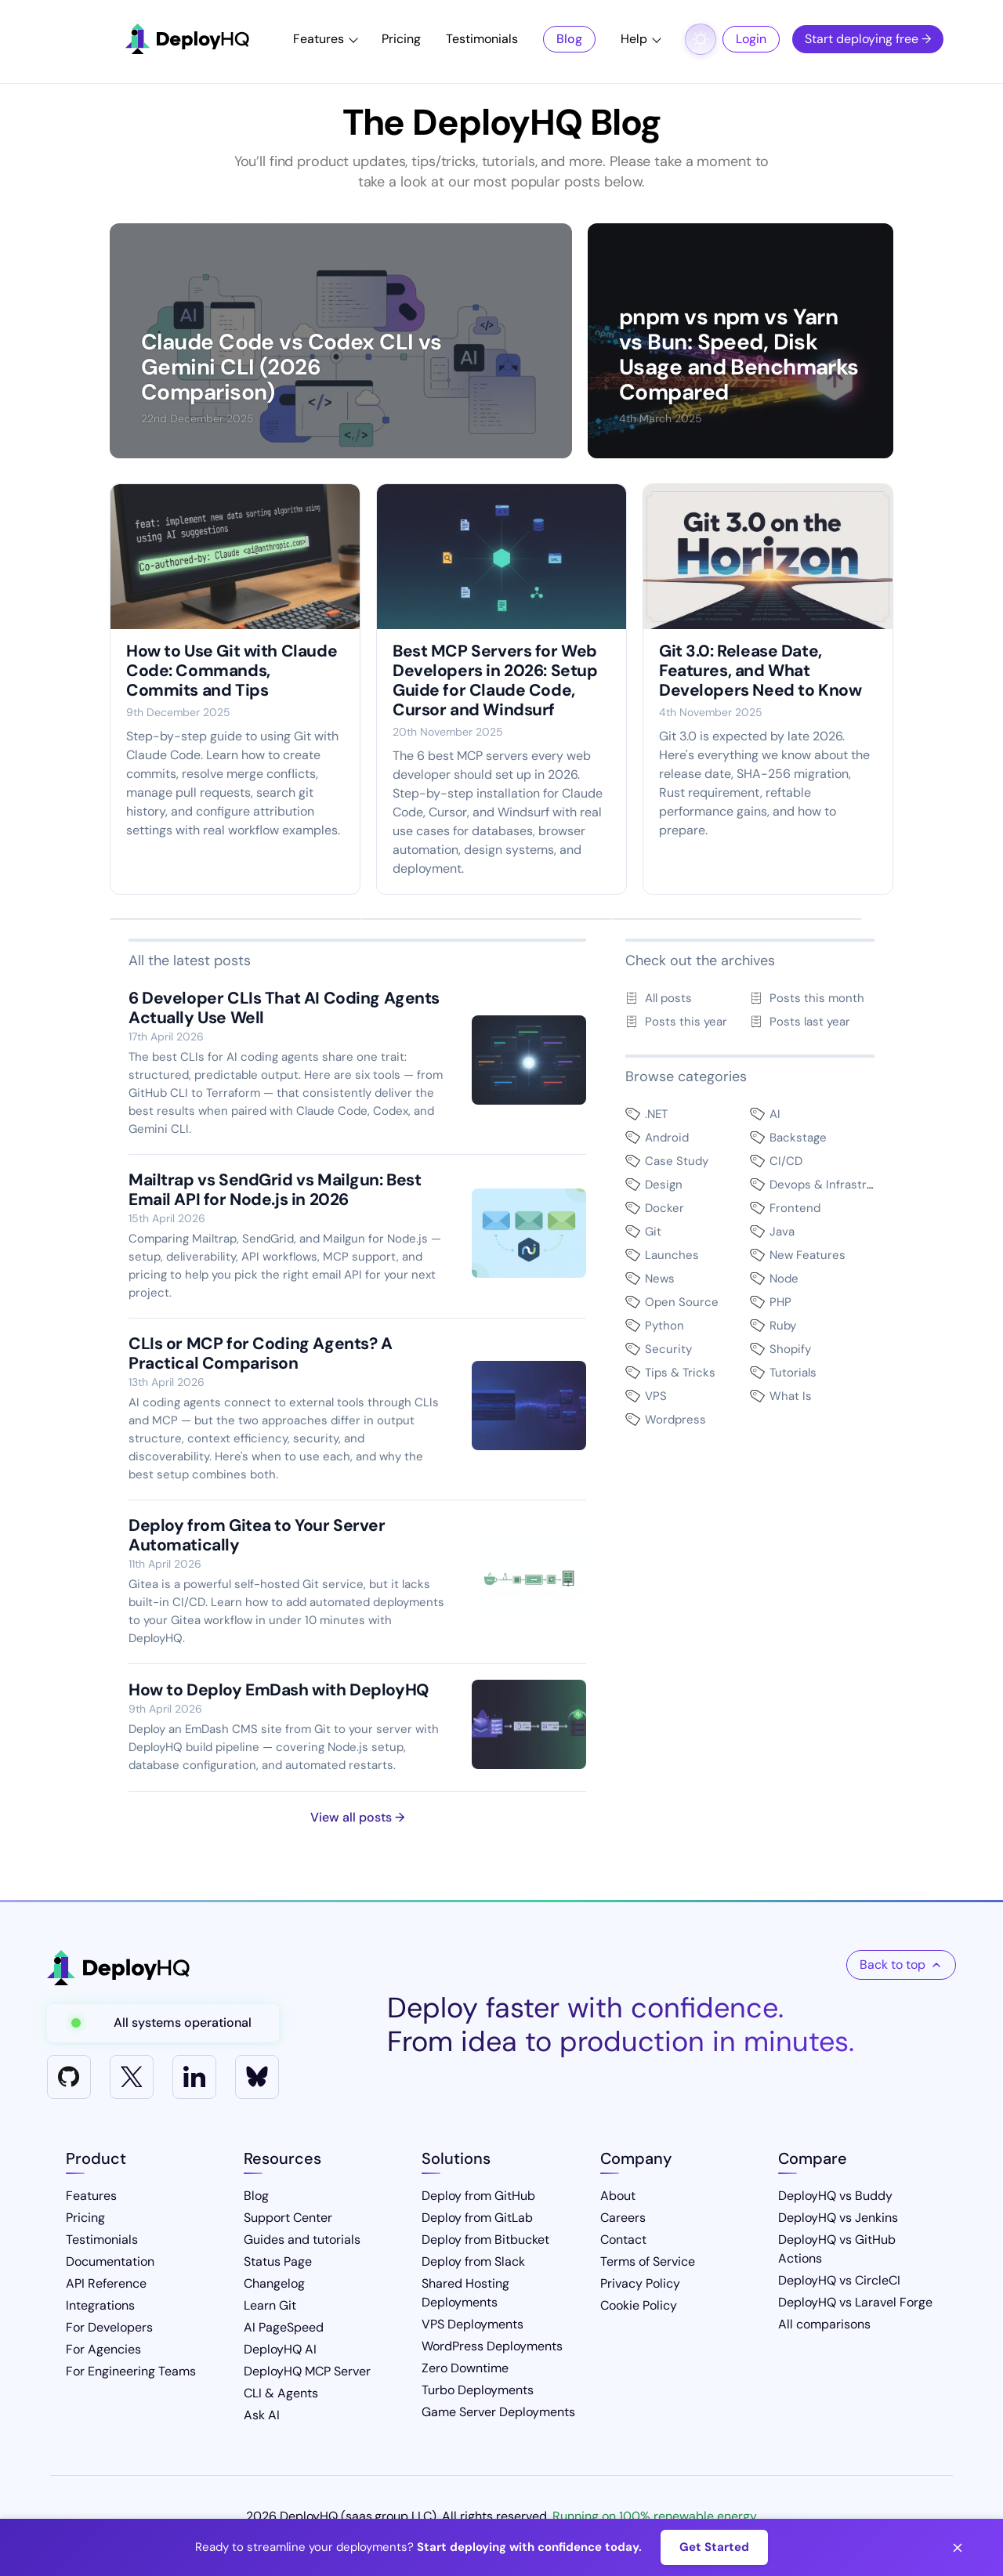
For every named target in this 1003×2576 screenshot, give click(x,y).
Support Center (288, 2217)
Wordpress (675, 1419)
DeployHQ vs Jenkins (838, 2217)
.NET (656, 1114)
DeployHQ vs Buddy (835, 2195)
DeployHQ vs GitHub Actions (837, 2249)
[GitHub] (69, 2077)
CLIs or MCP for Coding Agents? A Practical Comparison (261, 1353)
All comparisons (824, 2324)
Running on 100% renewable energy (654, 2516)
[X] (132, 2077)
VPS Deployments (472, 2324)
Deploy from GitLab (477, 2217)
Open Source (682, 1302)
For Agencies (103, 2349)
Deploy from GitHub (478, 2195)
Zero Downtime (465, 2368)
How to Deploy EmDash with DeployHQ (279, 1690)
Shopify (790, 1349)
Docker (664, 1208)
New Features (807, 1255)
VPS (656, 1396)
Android (667, 1137)
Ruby (782, 1325)
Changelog (274, 2283)
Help (634, 39)
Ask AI (262, 2415)
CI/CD (785, 1161)
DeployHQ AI (280, 2349)
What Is (790, 1396)
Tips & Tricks (680, 1372)
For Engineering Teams (131, 2371)
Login (751, 39)
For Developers (109, 2327)
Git (653, 1231)
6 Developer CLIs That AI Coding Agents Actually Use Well (284, 1008)
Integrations (100, 2305)
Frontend (794, 1208)
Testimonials (482, 39)
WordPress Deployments (492, 2346)
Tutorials (793, 1372)
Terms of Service (647, 2261)
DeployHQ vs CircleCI (839, 2280)
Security (668, 1349)
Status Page (278, 2261)
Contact (623, 2239)
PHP (780, 1302)
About (617, 2195)
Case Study (676, 1161)
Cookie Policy (638, 2305)
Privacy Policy (640, 2283)
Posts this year (686, 1021)
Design (664, 1184)
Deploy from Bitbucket (485, 2239)
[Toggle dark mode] (700, 39)
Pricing (401, 39)
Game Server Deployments (498, 2412)
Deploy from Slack (473, 2261)
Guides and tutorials (302, 2239)
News (660, 1278)
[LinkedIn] (194, 2077)
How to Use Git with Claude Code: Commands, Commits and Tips (231, 670)
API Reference (106, 2283)
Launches (672, 1255)
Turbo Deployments (478, 2390)
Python (664, 1325)
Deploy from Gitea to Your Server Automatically (257, 1535)
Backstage (798, 1137)
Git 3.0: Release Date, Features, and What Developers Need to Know (760, 670)
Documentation (110, 2261)
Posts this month (816, 998)
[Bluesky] (257, 2077)
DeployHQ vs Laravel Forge (855, 2302)
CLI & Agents (281, 2393)
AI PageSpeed (284, 2327)
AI (774, 1114)
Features (318, 39)
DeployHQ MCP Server (307, 2371)
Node (783, 1278)
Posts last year (809, 1021)
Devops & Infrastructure (836, 1184)
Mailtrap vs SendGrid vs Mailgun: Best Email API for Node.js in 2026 (275, 1189)
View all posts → (357, 1817)
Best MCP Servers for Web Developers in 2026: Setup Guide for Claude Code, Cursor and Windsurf (495, 680)
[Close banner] (957, 2548)
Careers (623, 2217)
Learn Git (270, 2305)
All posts (668, 998)
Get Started (714, 2547)
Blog (569, 39)
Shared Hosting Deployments (465, 2292)
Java (782, 1231)
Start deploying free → (868, 39)
